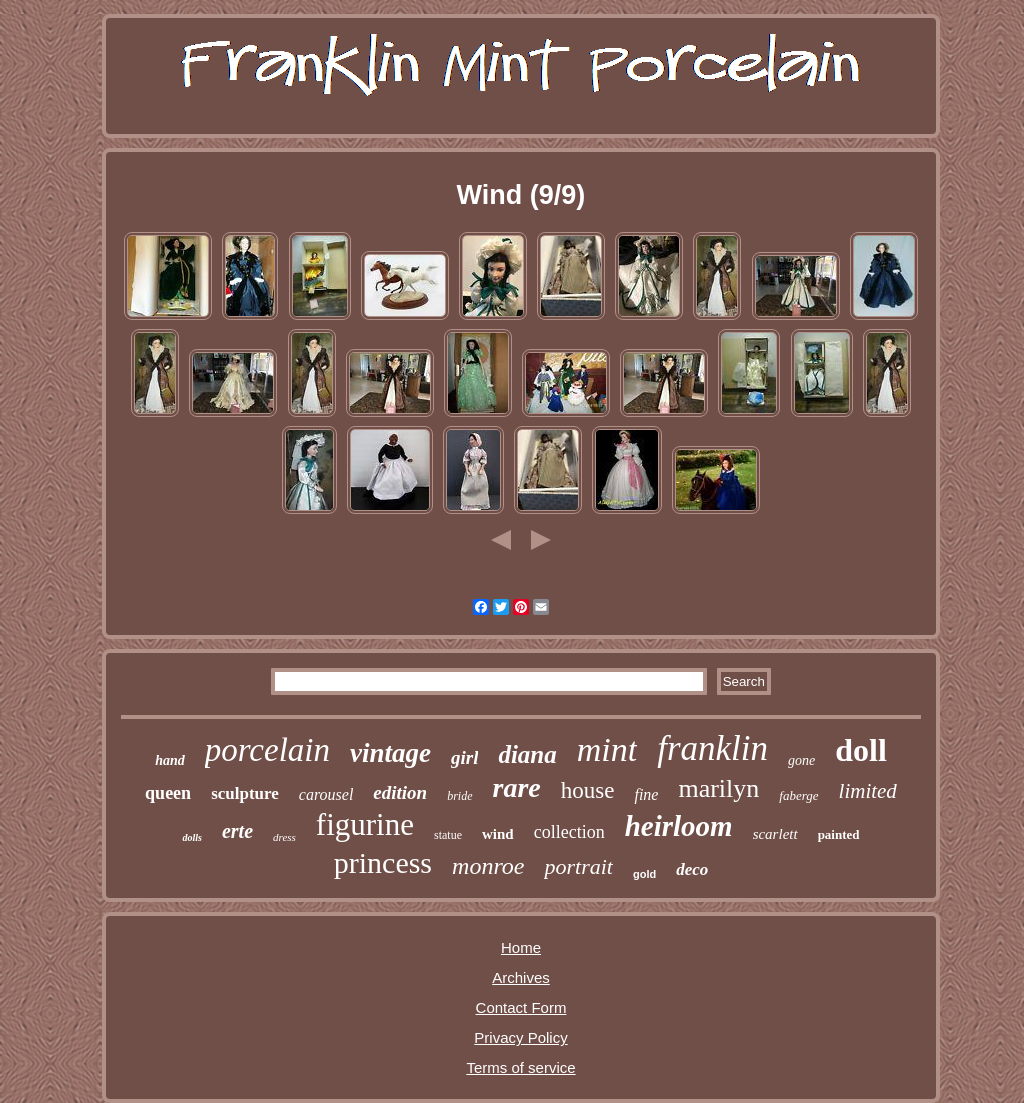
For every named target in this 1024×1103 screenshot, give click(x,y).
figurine (365, 824)
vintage (390, 753)
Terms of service (520, 1067)
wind (498, 834)
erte (237, 831)
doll (861, 750)
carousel (326, 794)
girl (464, 757)
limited (868, 791)
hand (170, 760)
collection (569, 832)
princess (383, 862)
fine (646, 794)
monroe (488, 866)
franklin (712, 748)
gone (801, 760)
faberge (798, 795)
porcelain (267, 750)
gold (644, 874)
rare (517, 787)
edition (400, 792)
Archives (521, 977)
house (588, 790)
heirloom (679, 826)
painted (839, 834)
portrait (578, 866)
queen (168, 793)
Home (521, 947)
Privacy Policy (520, 1037)
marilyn (718, 788)
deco (692, 869)
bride (459, 796)
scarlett (775, 834)
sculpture (245, 793)
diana (527, 754)
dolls (191, 837)
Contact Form (521, 1007)
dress (284, 837)
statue (448, 835)
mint (607, 749)
